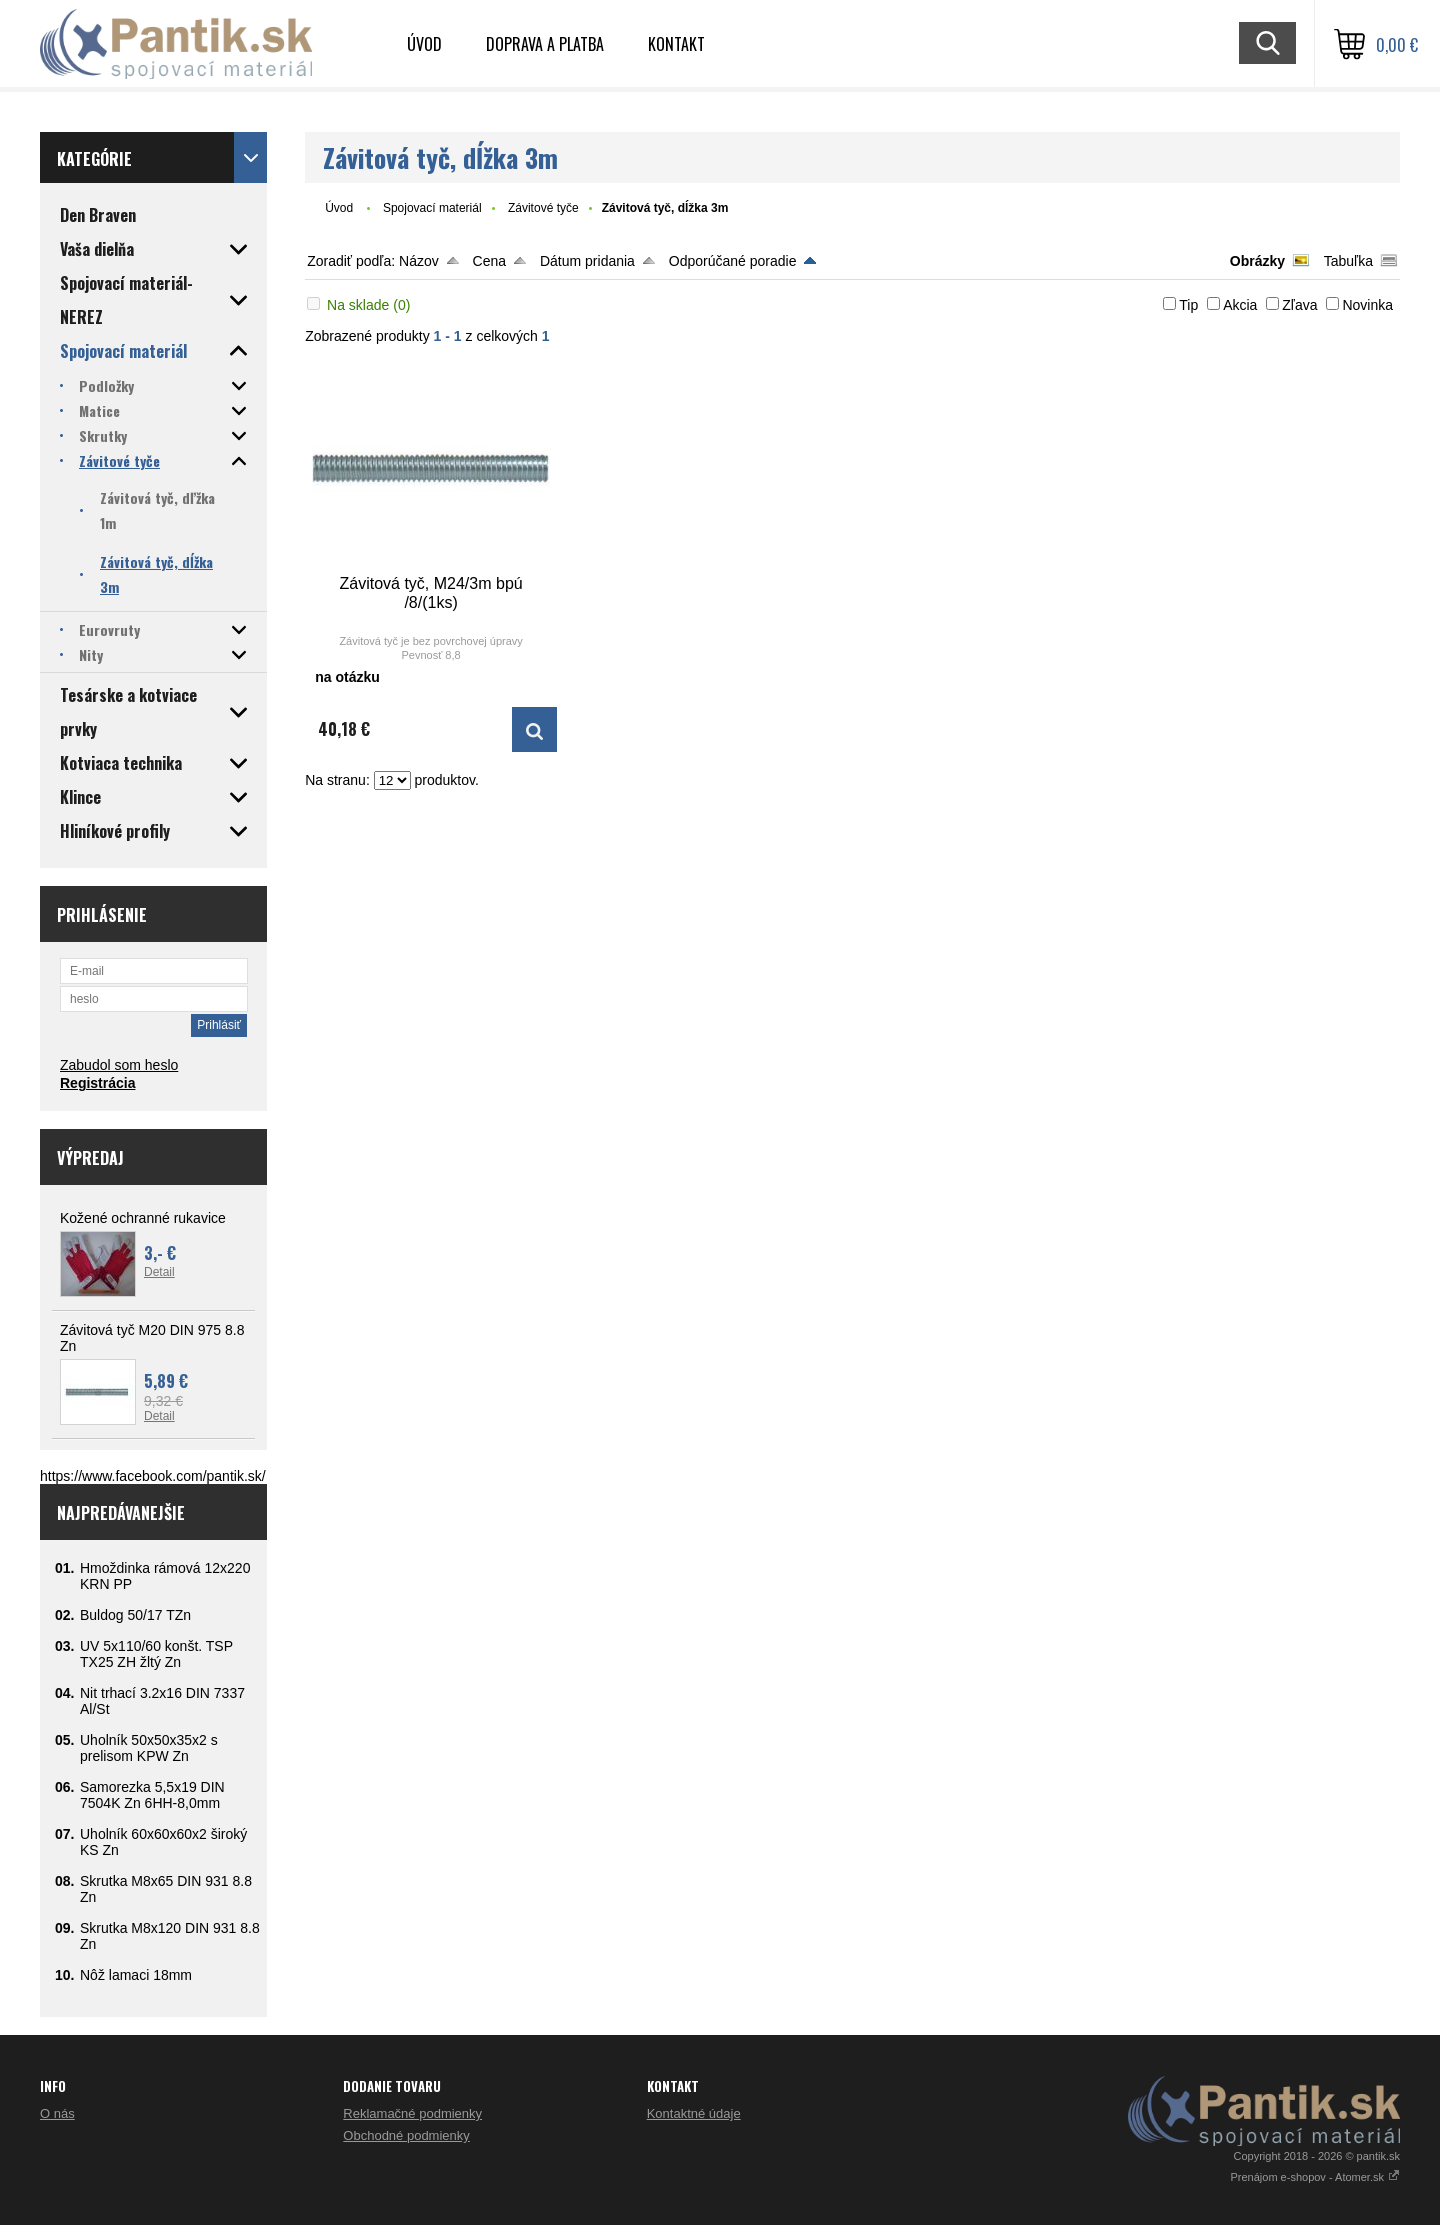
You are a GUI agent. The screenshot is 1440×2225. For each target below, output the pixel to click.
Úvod (424, 44)
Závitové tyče (543, 208)
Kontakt (676, 44)
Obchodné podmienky (406, 2135)
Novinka (1367, 305)
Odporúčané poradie (733, 261)
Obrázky (1257, 261)
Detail (159, 1272)
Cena (489, 261)
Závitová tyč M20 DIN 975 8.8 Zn (152, 1338)
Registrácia (97, 1083)
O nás (57, 2113)
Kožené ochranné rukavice (143, 1218)
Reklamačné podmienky (412, 2113)
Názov (419, 261)
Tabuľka (1348, 261)
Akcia (1240, 305)
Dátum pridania (587, 261)
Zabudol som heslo (119, 1065)
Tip (1188, 305)
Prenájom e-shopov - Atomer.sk (1315, 2177)
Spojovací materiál (432, 208)
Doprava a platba (545, 44)
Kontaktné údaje (694, 2113)
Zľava (1299, 305)
